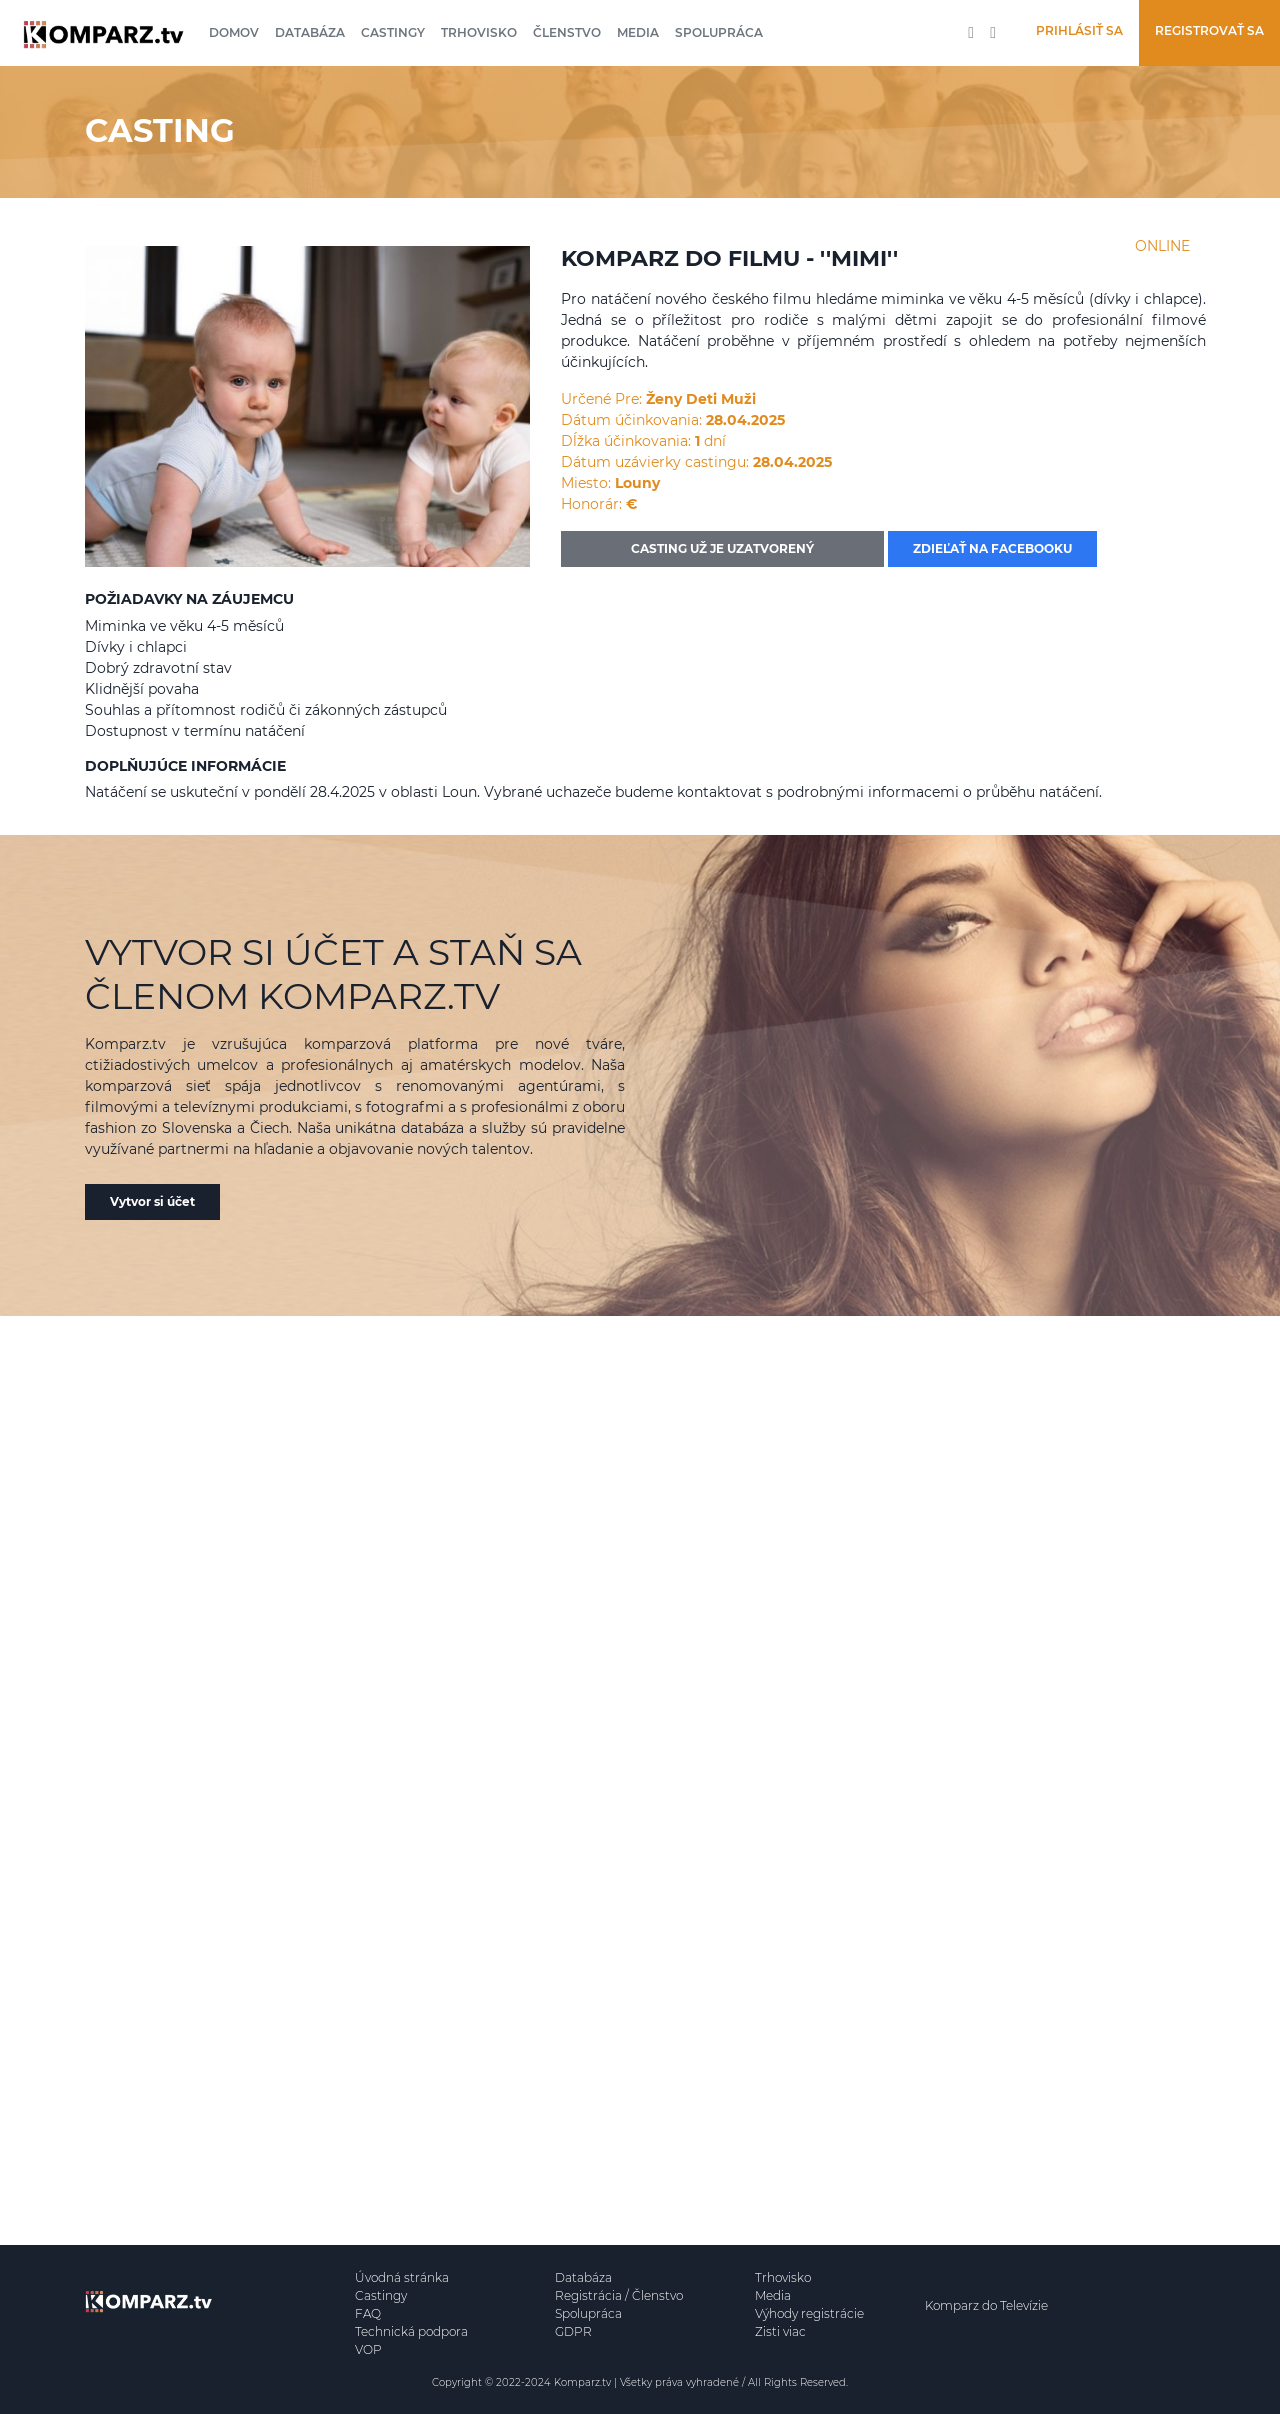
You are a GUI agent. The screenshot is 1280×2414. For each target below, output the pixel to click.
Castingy (393, 32)
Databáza (310, 32)
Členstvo (567, 32)
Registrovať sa (1209, 30)
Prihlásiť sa (1079, 30)
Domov (234, 32)
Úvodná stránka (402, 2277)
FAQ (368, 2313)
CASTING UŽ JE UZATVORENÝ (722, 548)
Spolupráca (719, 32)
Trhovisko (479, 32)
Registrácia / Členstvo (619, 2295)
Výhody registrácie (809, 2313)
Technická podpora (411, 2331)
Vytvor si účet (152, 1201)
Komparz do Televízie (986, 2305)
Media (638, 32)
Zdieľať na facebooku (992, 548)
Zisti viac (780, 2331)
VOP (368, 2349)
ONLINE (1162, 246)
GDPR (573, 2331)
